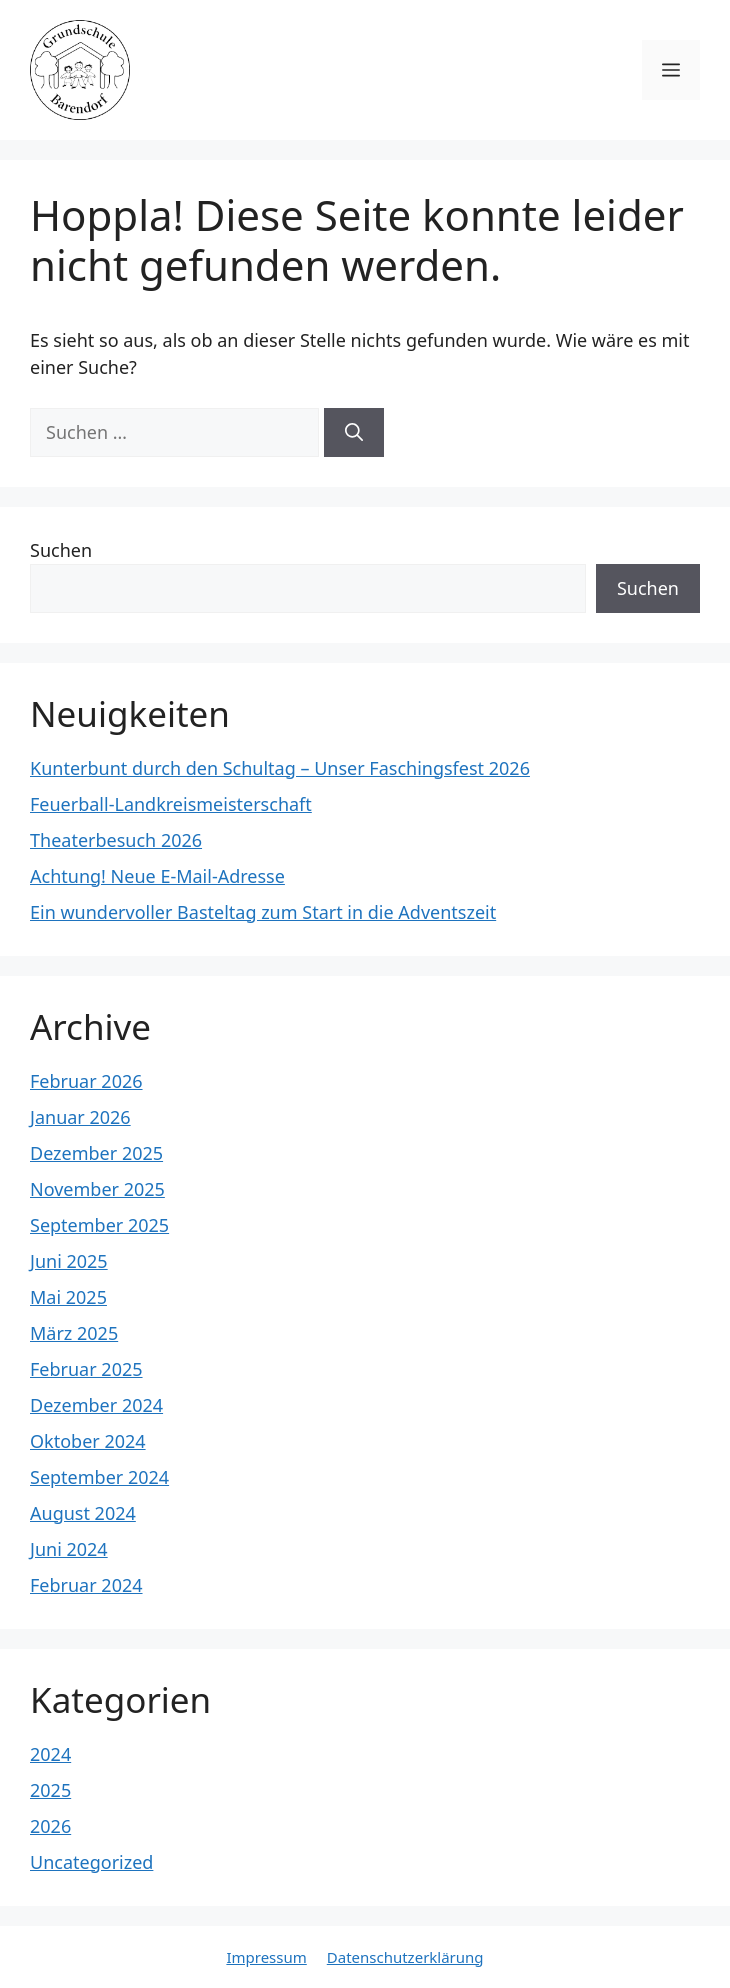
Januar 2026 (80, 1117)
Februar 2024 (86, 1585)
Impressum (266, 1957)
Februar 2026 (86, 1081)
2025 (50, 1790)
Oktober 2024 (88, 1441)
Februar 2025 (86, 1369)
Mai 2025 (68, 1297)
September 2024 (99, 1477)
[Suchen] (354, 432)
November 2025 (97, 1189)
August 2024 (83, 1513)
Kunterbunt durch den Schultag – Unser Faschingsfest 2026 (280, 768)
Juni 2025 (69, 1261)
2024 (50, 1754)
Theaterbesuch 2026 (116, 840)
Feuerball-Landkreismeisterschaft (171, 804)
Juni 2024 (69, 1549)
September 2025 (99, 1225)
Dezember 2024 (96, 1405)
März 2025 (74, 1333)
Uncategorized (91, 1862)
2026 (50, 1826)
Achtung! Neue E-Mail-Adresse (157, 876)
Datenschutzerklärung (405, 1957)
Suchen (61, 550)
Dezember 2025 (96, 1153)
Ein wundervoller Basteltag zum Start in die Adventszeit (263, 912)
